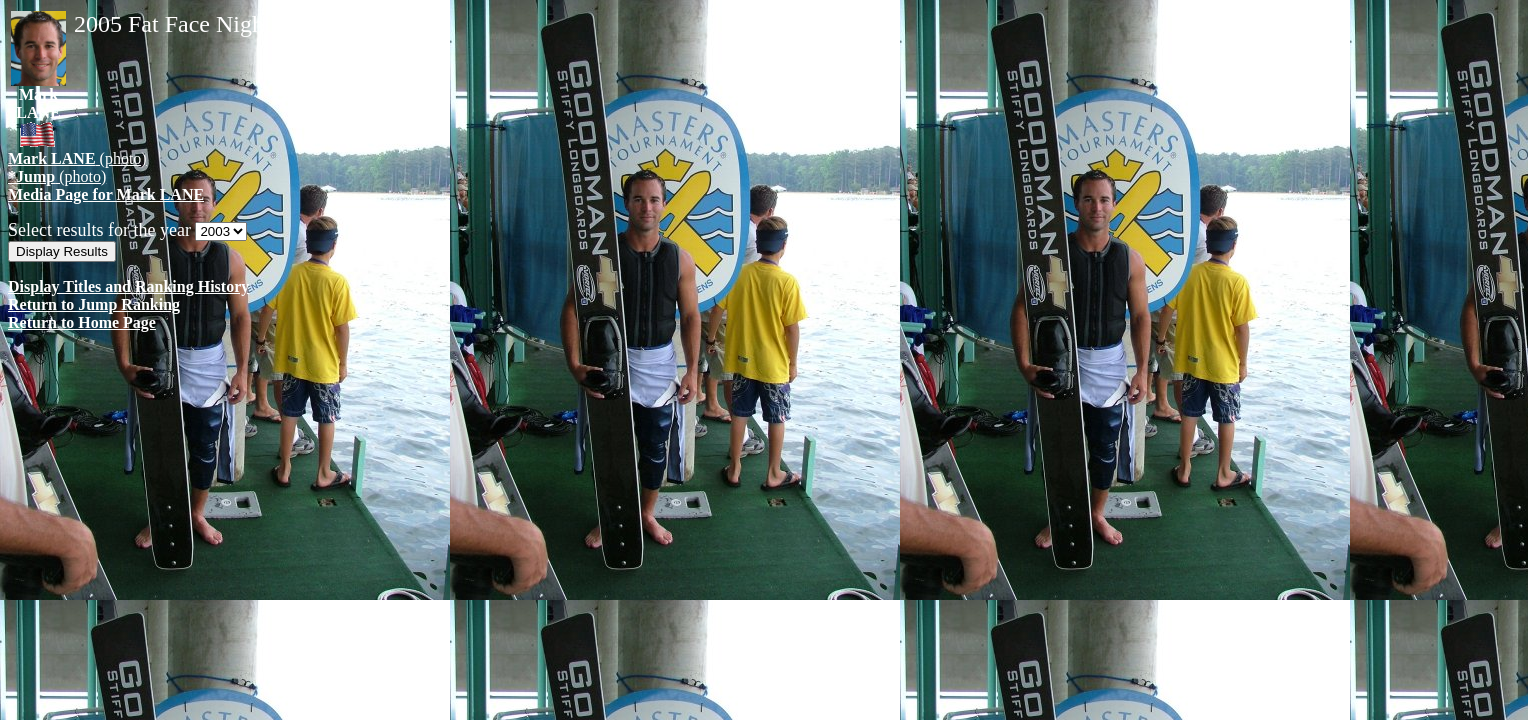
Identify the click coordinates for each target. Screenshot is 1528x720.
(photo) (77, 158)
